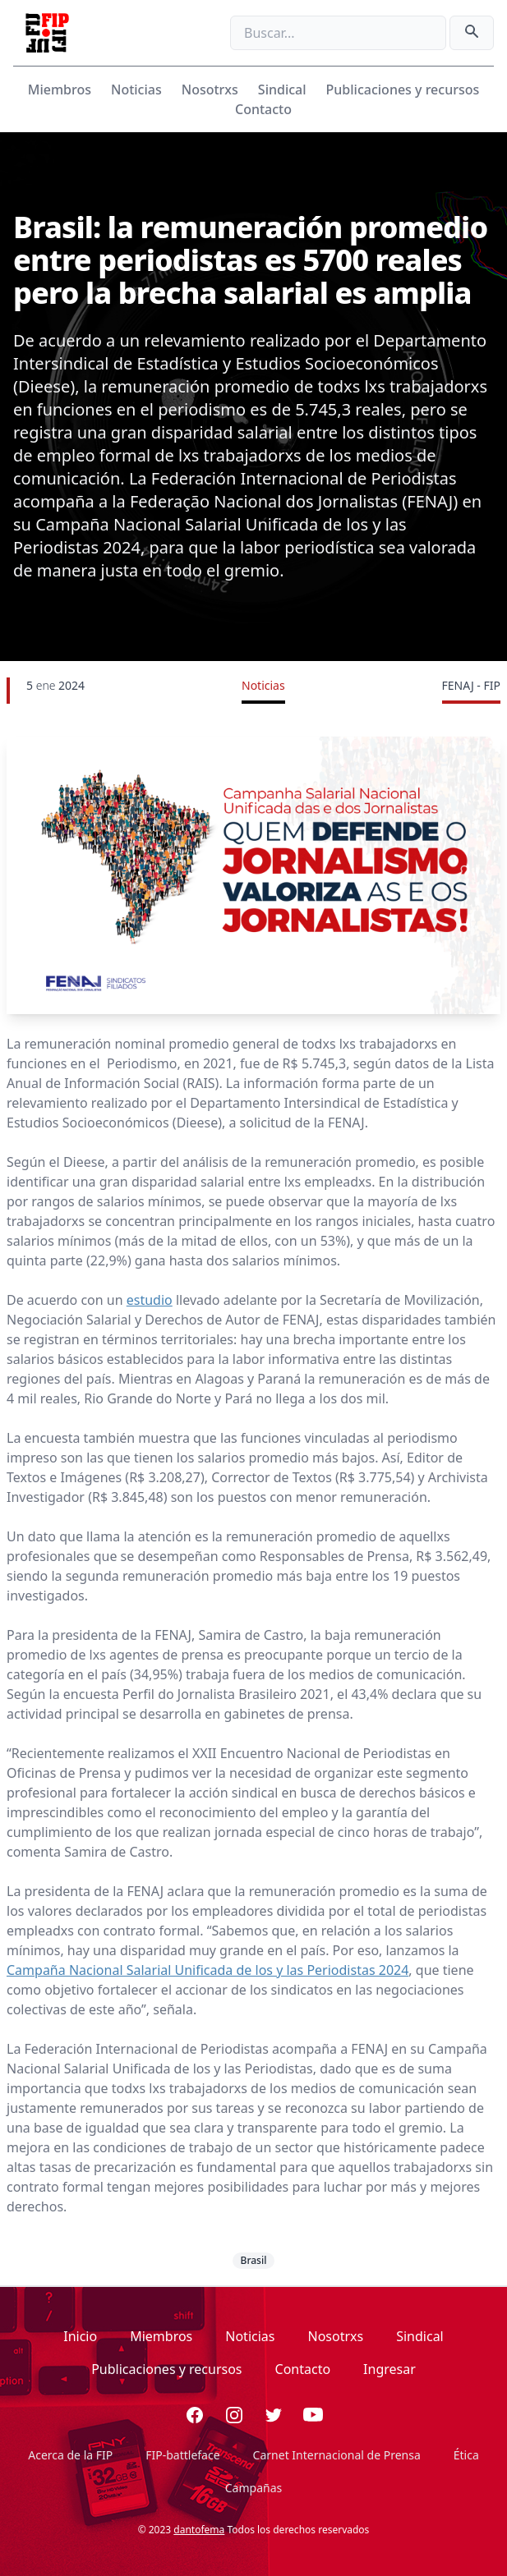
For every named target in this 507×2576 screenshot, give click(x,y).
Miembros (59, 89)
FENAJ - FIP (471, 685)
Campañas (253, 2488)
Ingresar (389, 2369)
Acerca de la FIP (70, 2455)
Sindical (282, 89)
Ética (466, 2455)
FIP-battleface (182, 2455)
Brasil (254, 2260)
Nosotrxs (210, 89)
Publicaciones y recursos (403, 89)
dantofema (198, 2530)
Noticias (136, 89)
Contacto (263, 109)
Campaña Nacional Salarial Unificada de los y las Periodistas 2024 (207, 1970)
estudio (150, 1300)
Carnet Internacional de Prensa (337, 2455)
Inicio (80, 2336)
